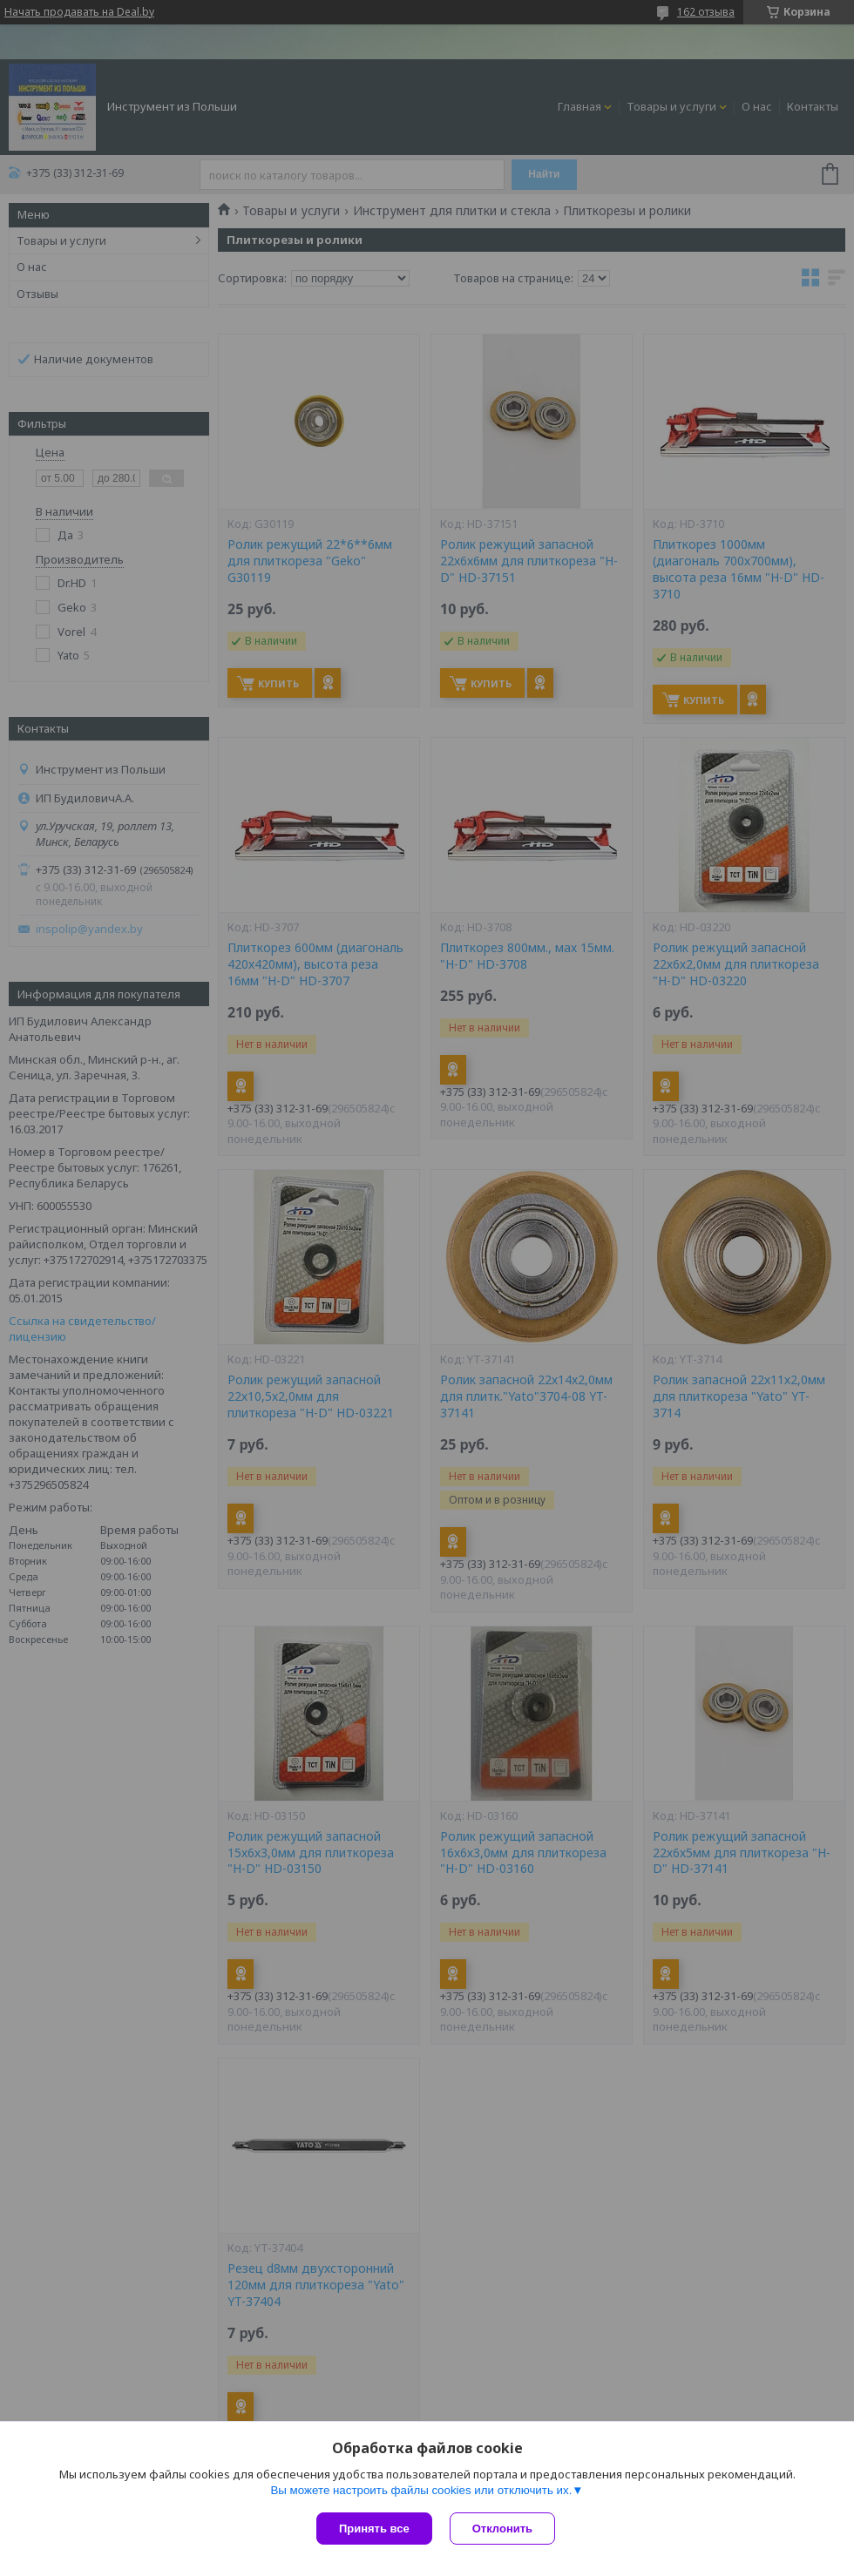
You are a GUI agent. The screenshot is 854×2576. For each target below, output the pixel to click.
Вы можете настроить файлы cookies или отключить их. (421, 2490)
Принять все (374, 2528)
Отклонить (502, 2528)
